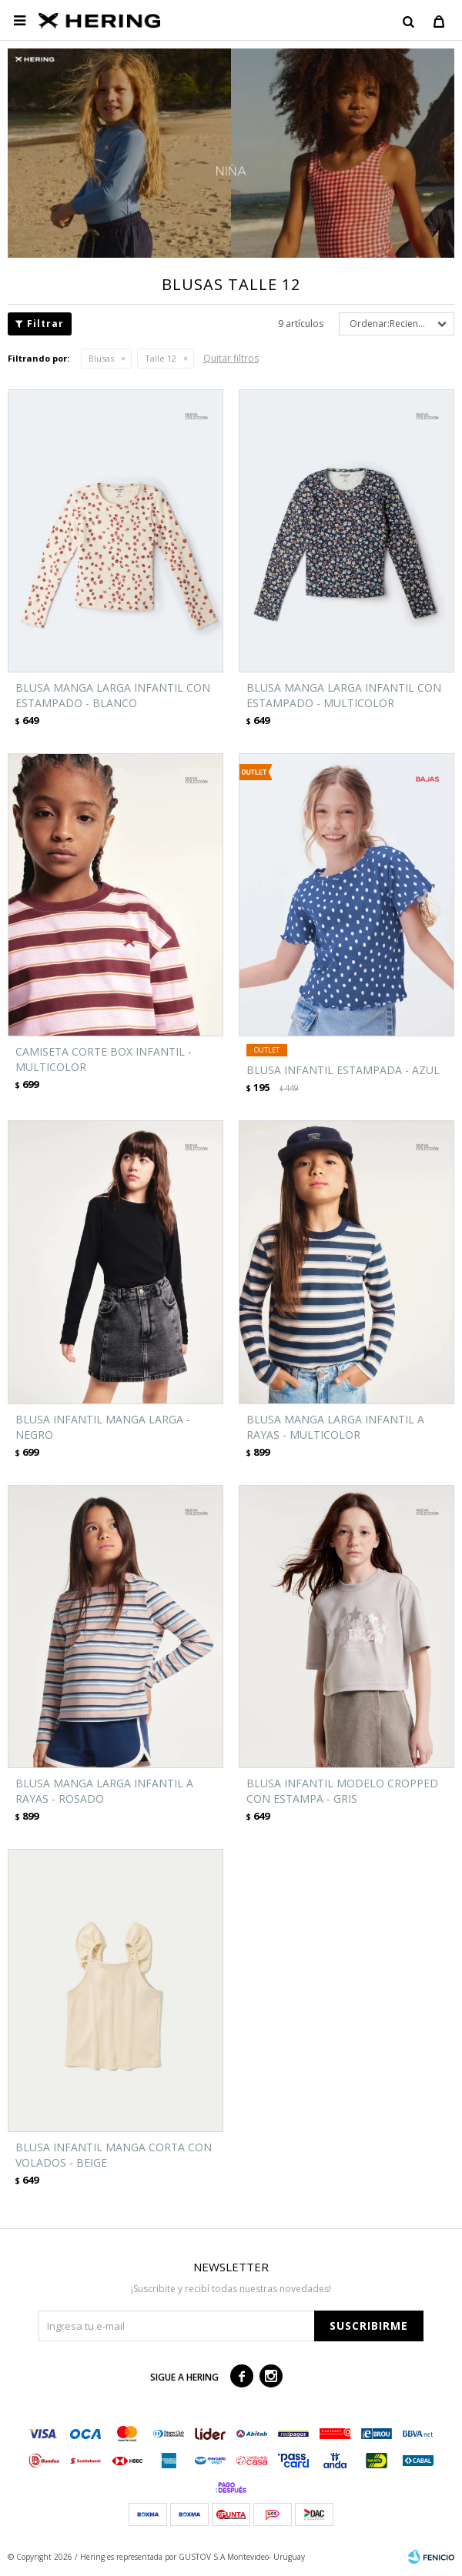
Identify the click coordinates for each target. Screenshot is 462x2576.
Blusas (101, 358)
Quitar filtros (231, 358)
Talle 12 (160, 358)
